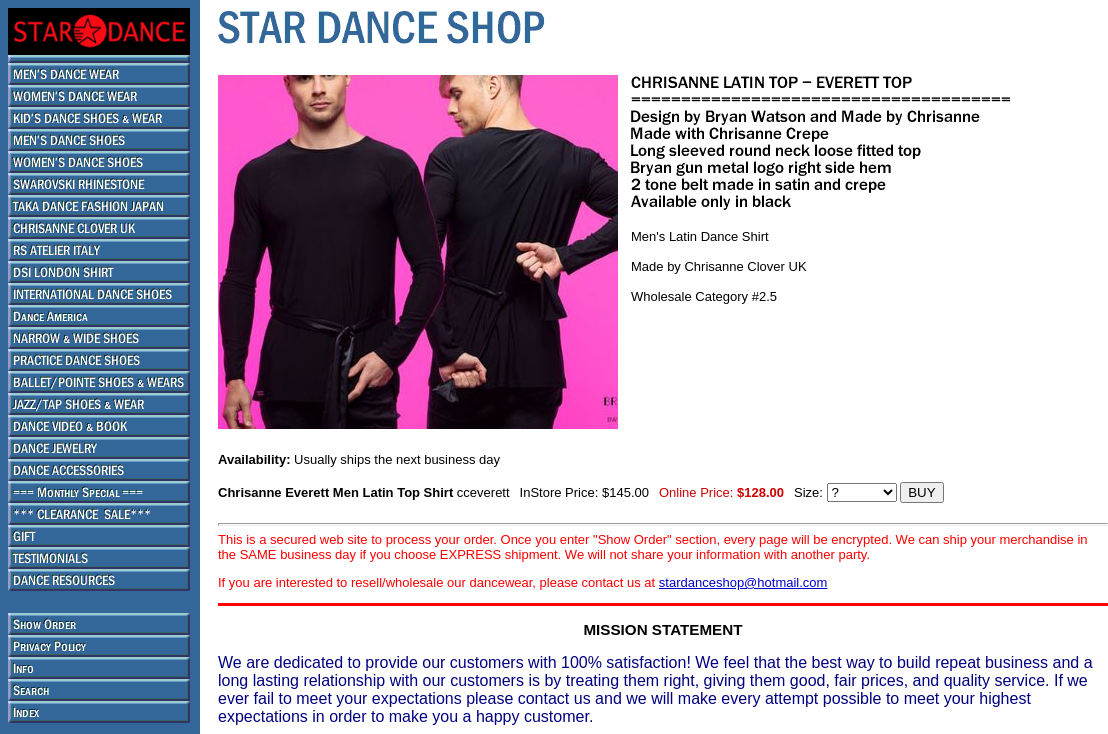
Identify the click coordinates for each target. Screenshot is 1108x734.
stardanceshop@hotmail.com (743, 582)
